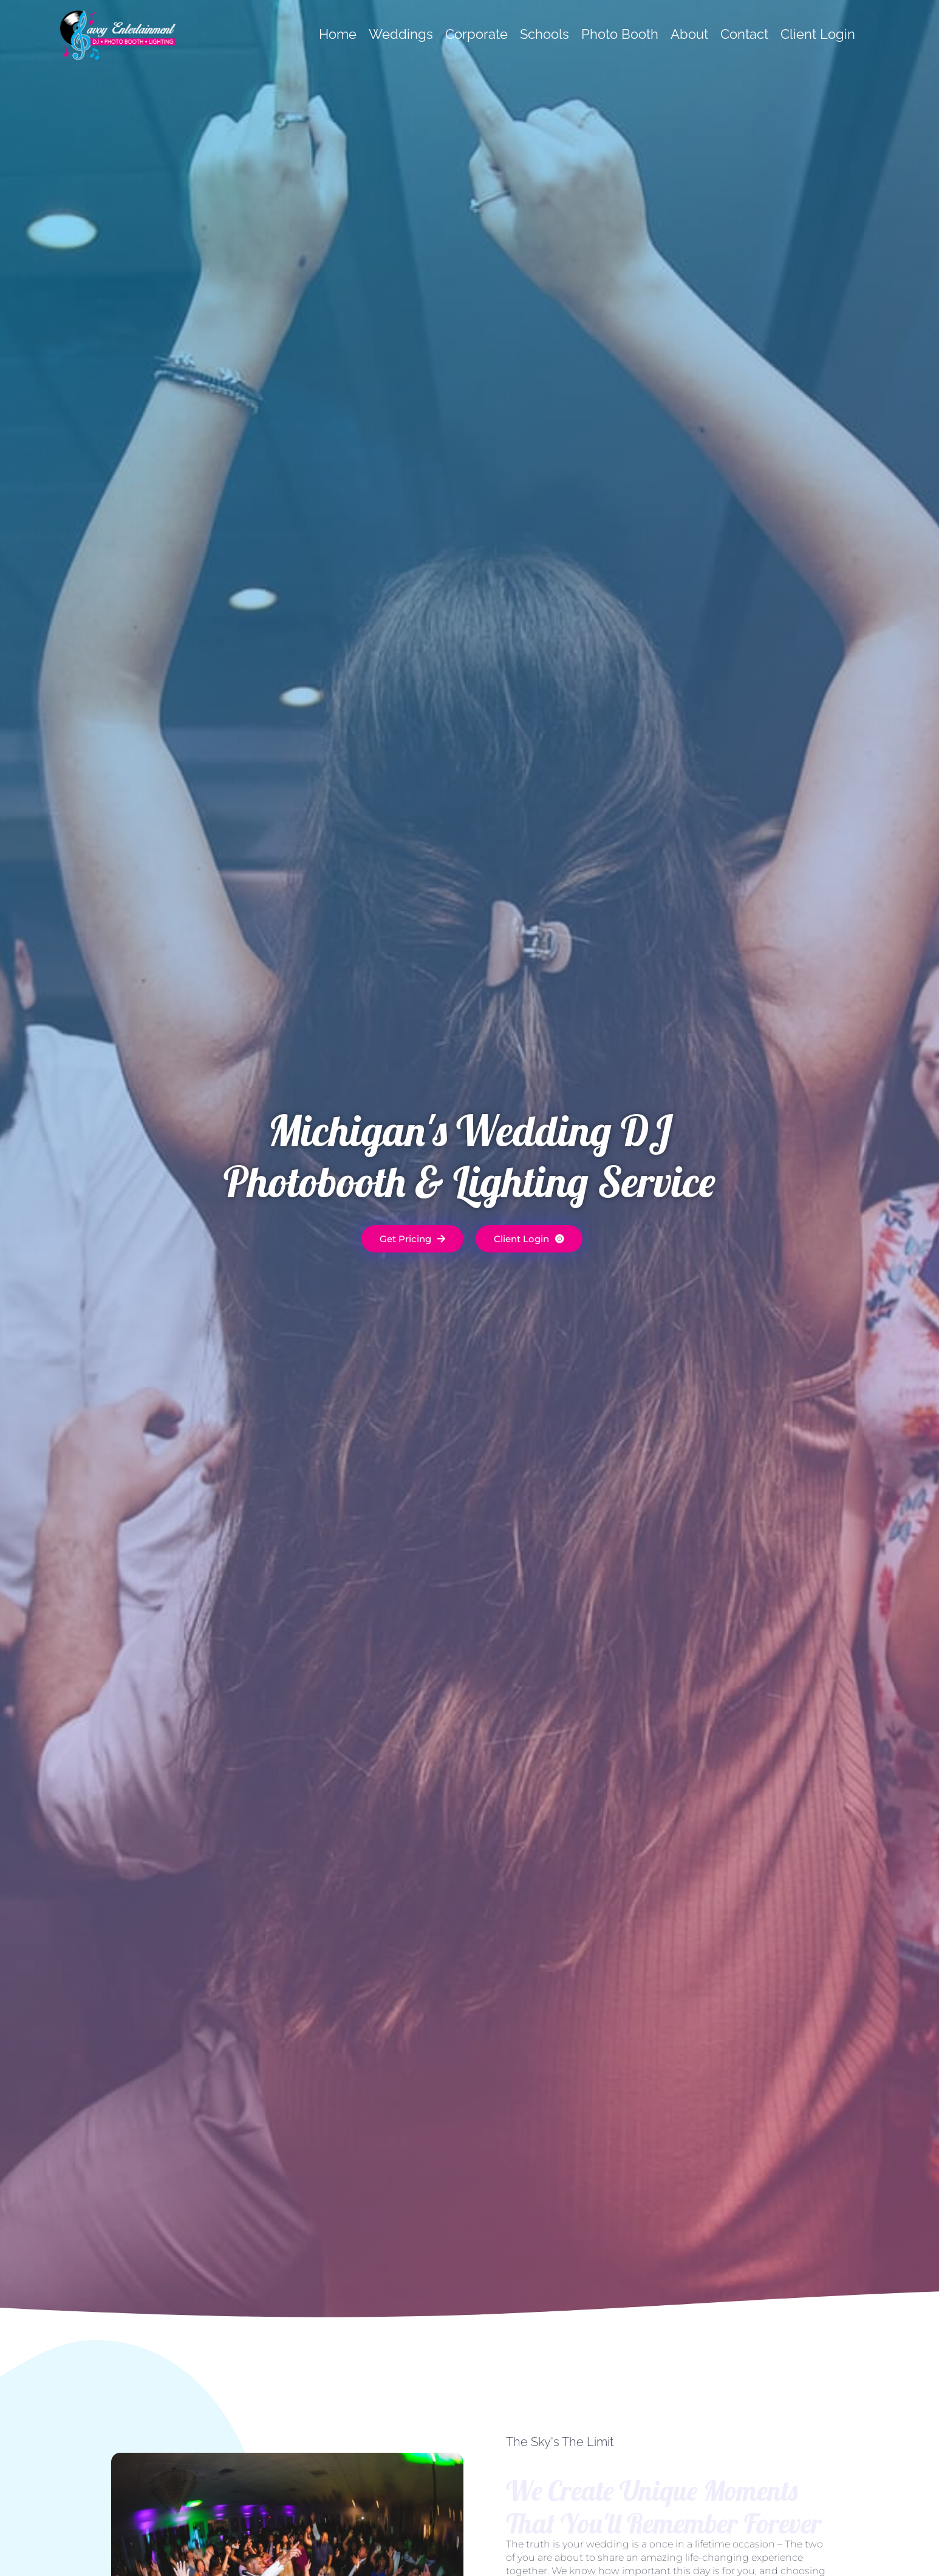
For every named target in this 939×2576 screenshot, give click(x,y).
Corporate (476, 34)
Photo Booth (619, 34)
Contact (744, 34)
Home (338, 34)
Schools (544, 34)
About (689, 34)
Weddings (401, 34)
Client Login (817, 34)
